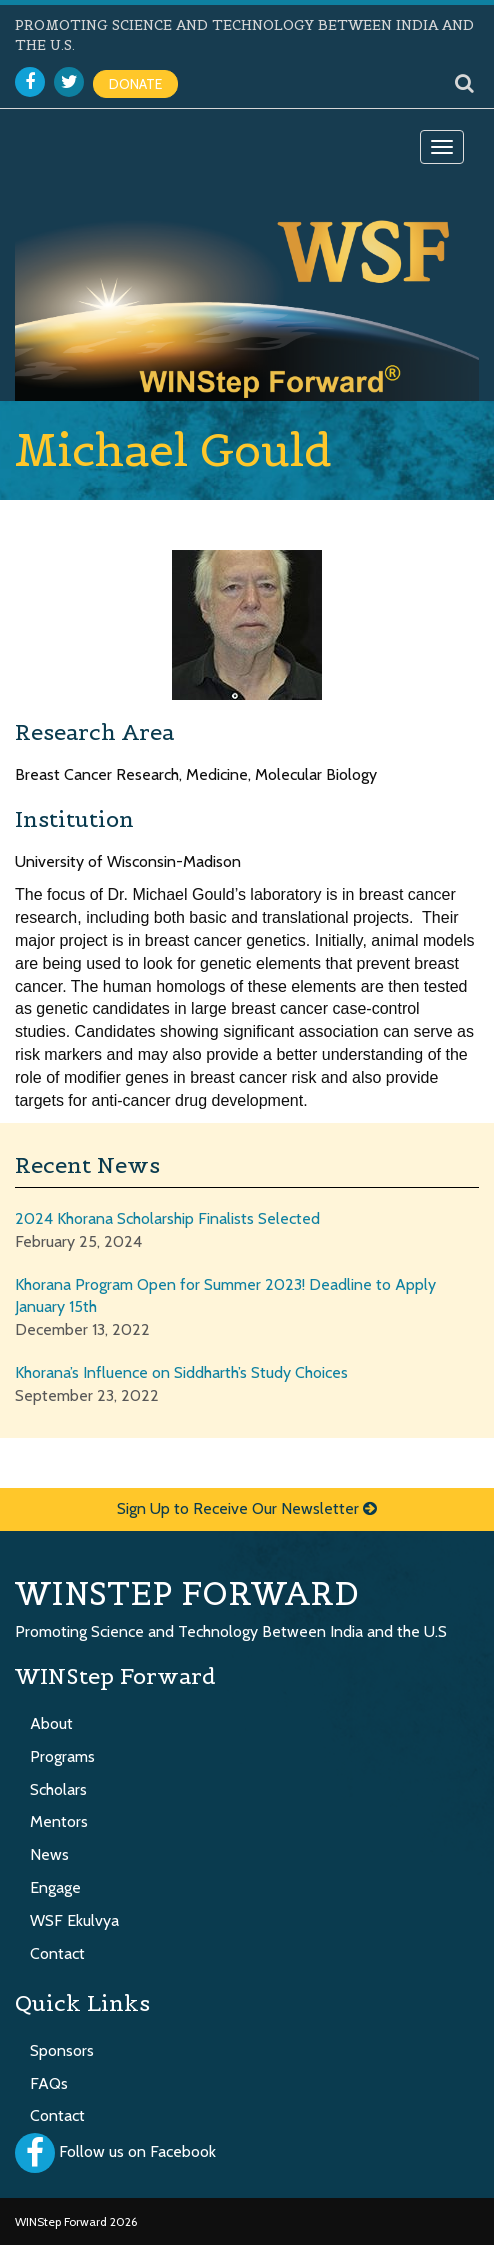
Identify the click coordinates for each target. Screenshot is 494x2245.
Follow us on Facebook (137, 2152)
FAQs (49, 2083)
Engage (55, 1887)
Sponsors (62, 2050)
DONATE (135, 84)
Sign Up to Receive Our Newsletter (247, 1508)
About (51, 1723)
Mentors (59, 1821)
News (49, 1854)
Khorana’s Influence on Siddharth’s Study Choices (181, 1372)
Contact (57, 1953)
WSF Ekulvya (74, 1920)
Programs (62, 1756)
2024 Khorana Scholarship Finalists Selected (167, 1218)
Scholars (58, 1789)
